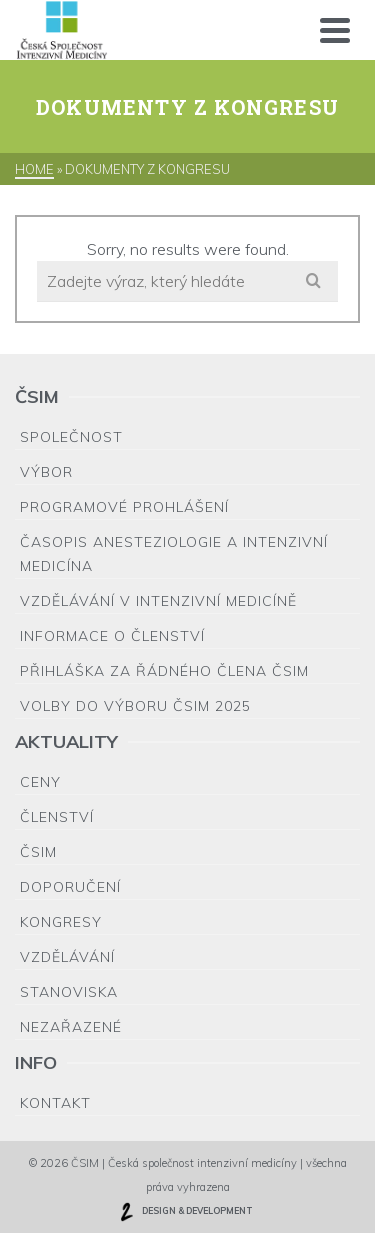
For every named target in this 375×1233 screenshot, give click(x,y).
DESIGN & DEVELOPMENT (185, 1212)
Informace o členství (112, 636)
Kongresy (61, 922)
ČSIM (38, 852)
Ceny (40, 782)
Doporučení (70, 887)
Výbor (46, 472)
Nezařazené (71, 1027)
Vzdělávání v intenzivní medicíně (158, 601)
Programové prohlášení (124, 507)
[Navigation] (335, 30)
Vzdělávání (67, 957)
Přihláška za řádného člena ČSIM (164, 671)
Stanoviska (69, 992)
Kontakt (55, 1103)
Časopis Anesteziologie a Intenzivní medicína (174, 554)
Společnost (71, 437)
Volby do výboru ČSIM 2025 (135, 706)
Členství (57, 817)
